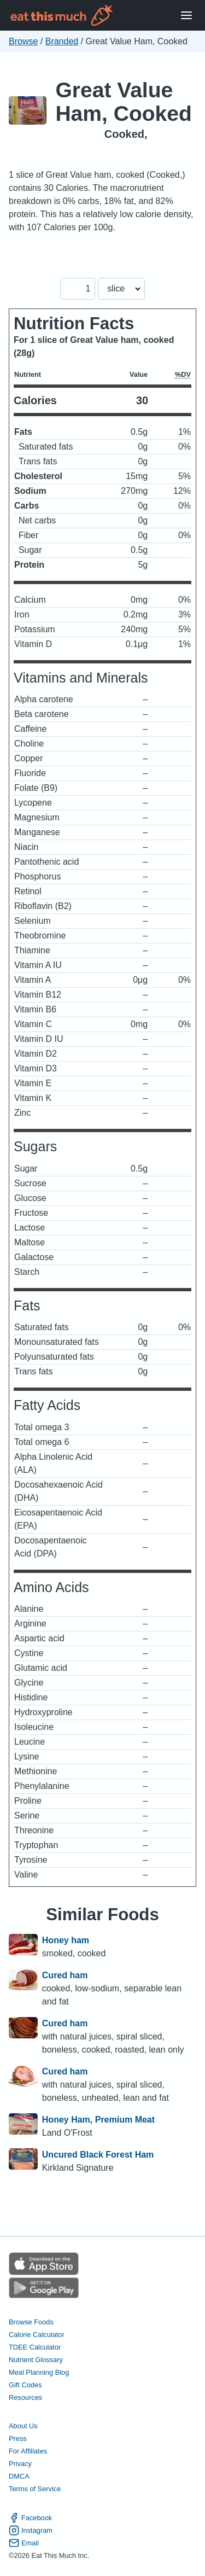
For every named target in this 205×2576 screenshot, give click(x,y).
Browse (23, 41)
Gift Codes (25, 2385)
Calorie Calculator (37, 2334)
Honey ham (65, 1940)
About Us (23, 2426)
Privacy (20, 2464)
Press (18, 2438)
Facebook (30, 2518)
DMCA (19, 2476)
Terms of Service (35, 2489)
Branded (62, 41)
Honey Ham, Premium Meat (98, 2119)
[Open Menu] (186, 15)
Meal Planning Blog (39, 2372)
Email (24, 2543)
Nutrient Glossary (36, 2360)
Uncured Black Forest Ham (98, 2154)
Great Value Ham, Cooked (123, 101)
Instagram (30, 2530)
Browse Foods (31, 2322)
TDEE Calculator (35, 2347)
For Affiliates (28, 2451)
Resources (25, 2397)
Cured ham (65, 1975)
